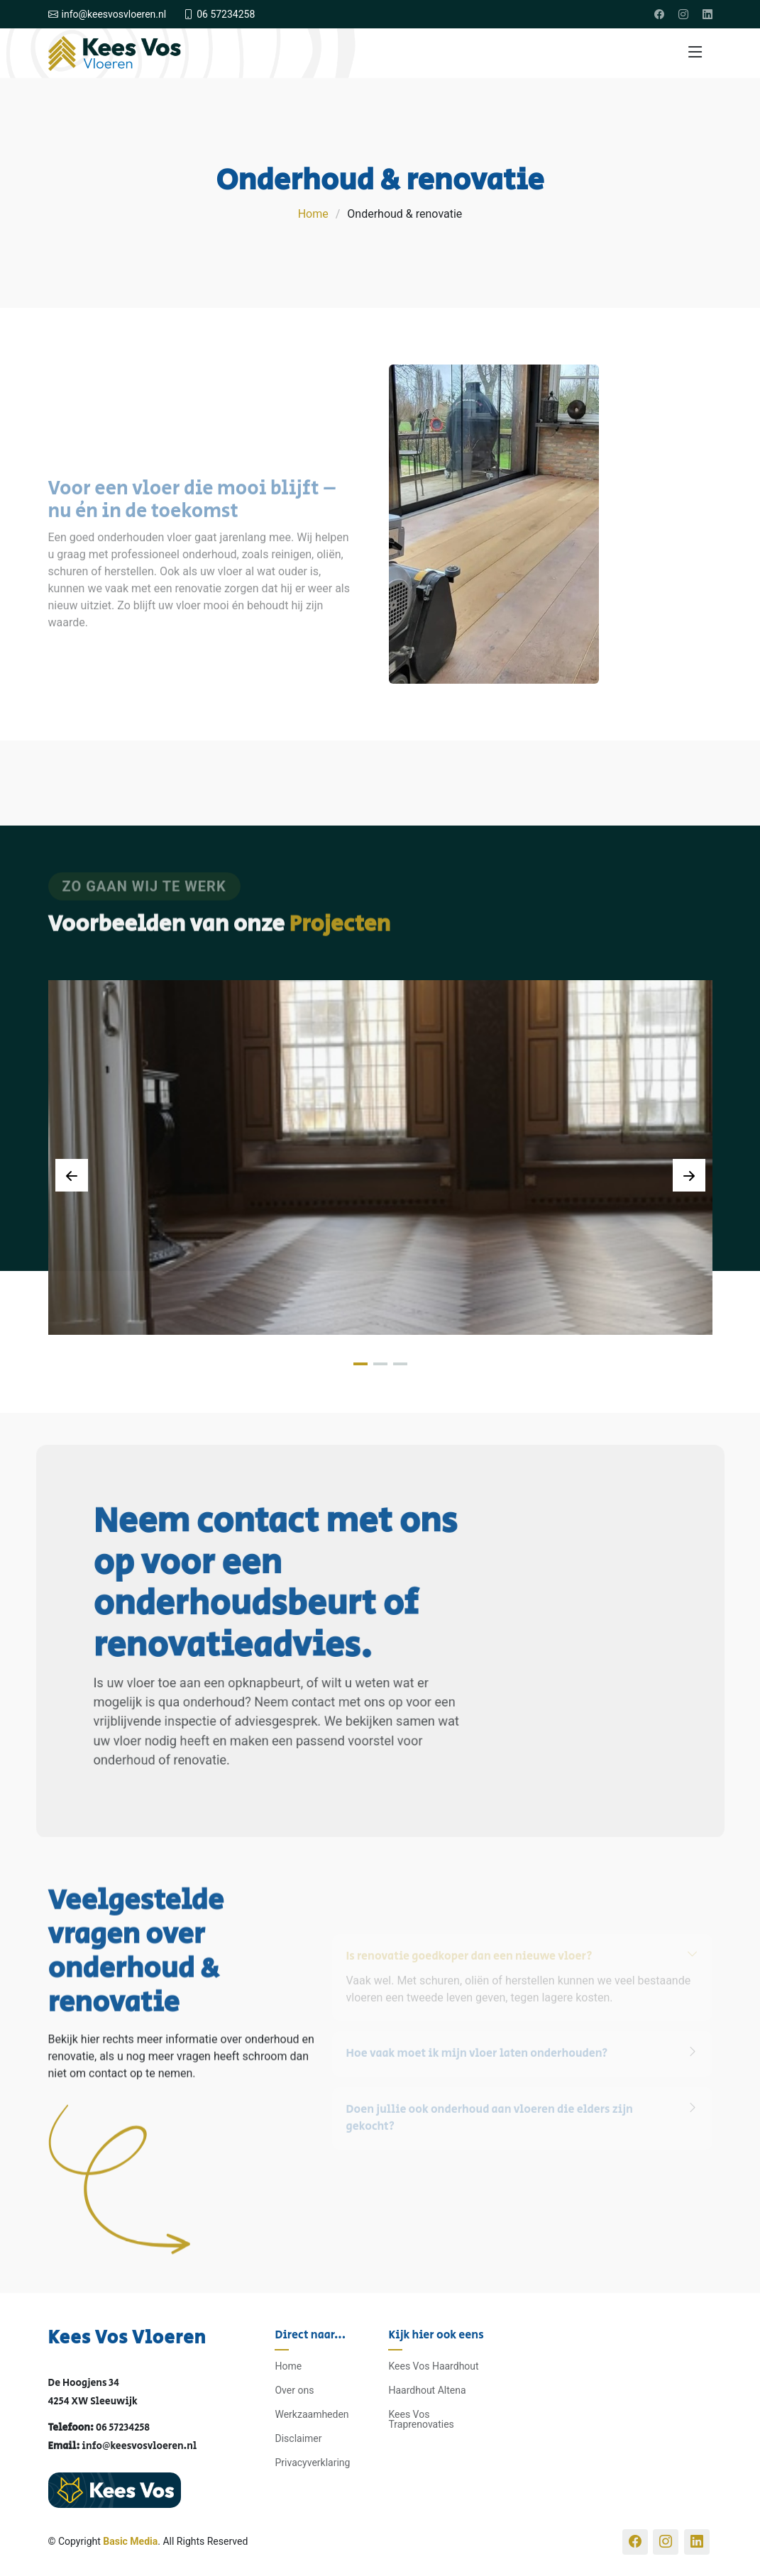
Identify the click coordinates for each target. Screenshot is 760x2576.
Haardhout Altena (427, 2390)
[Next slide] (689, 1175)
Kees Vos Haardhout (433, 2366)
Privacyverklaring (312, 2462)
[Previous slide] (71, 1175)
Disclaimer (298, 2438)
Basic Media (130, 2541)
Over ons (294, 2390)
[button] (360, 1363)
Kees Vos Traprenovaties (420, 2419)
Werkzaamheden (311, 2414)
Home (313, 214)
